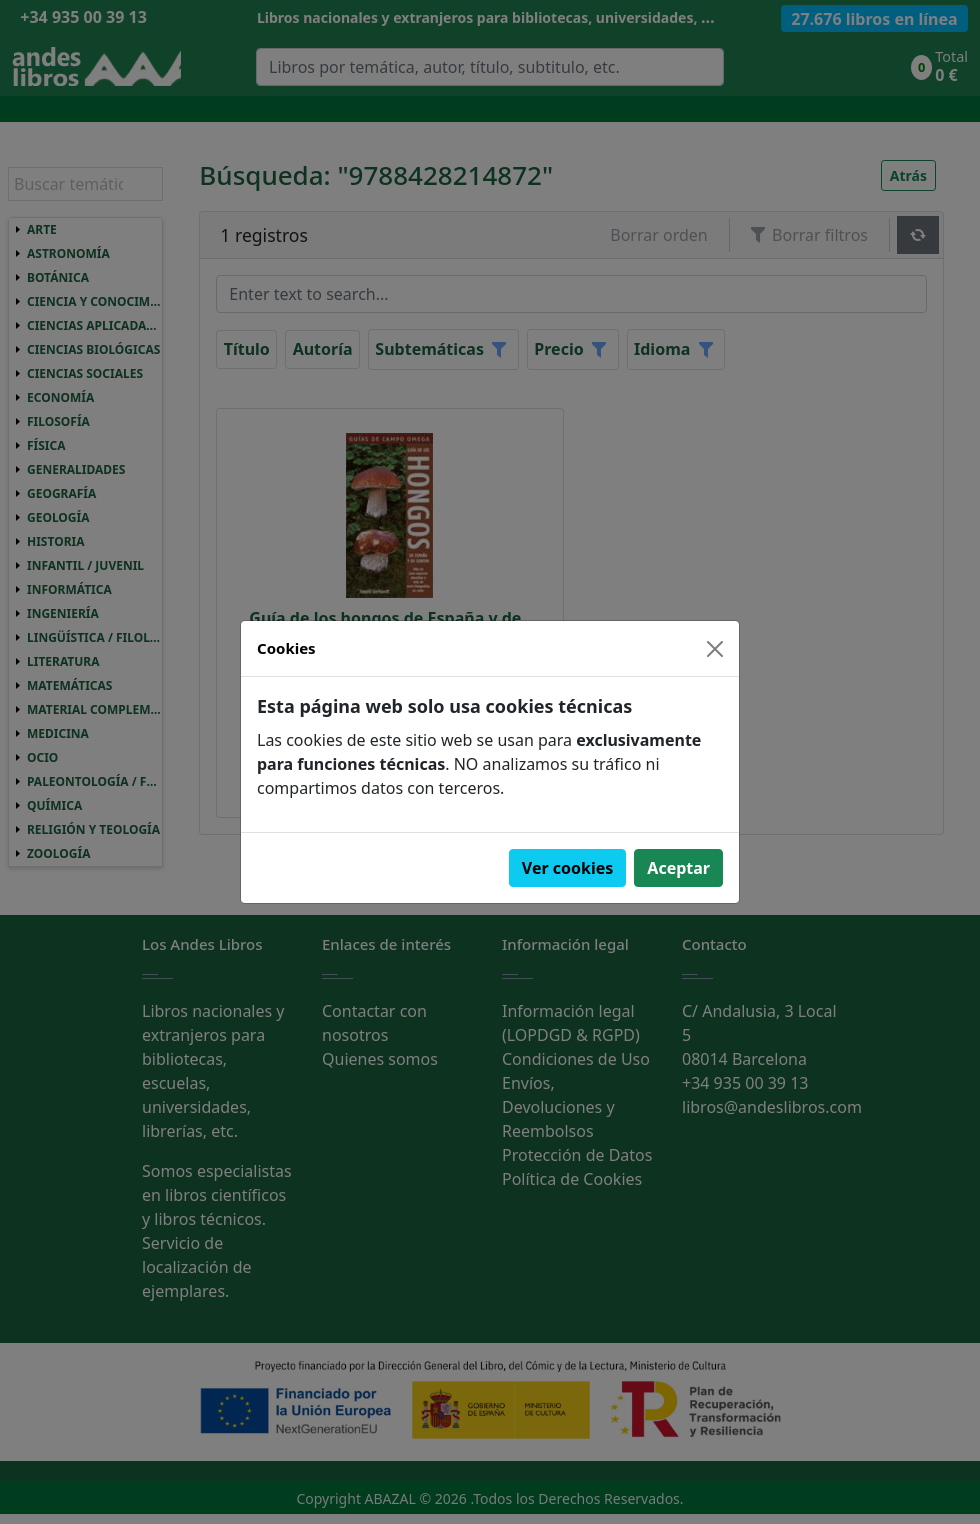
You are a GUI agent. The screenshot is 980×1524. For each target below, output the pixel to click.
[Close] (715, 649)
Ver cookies (568, 868)
